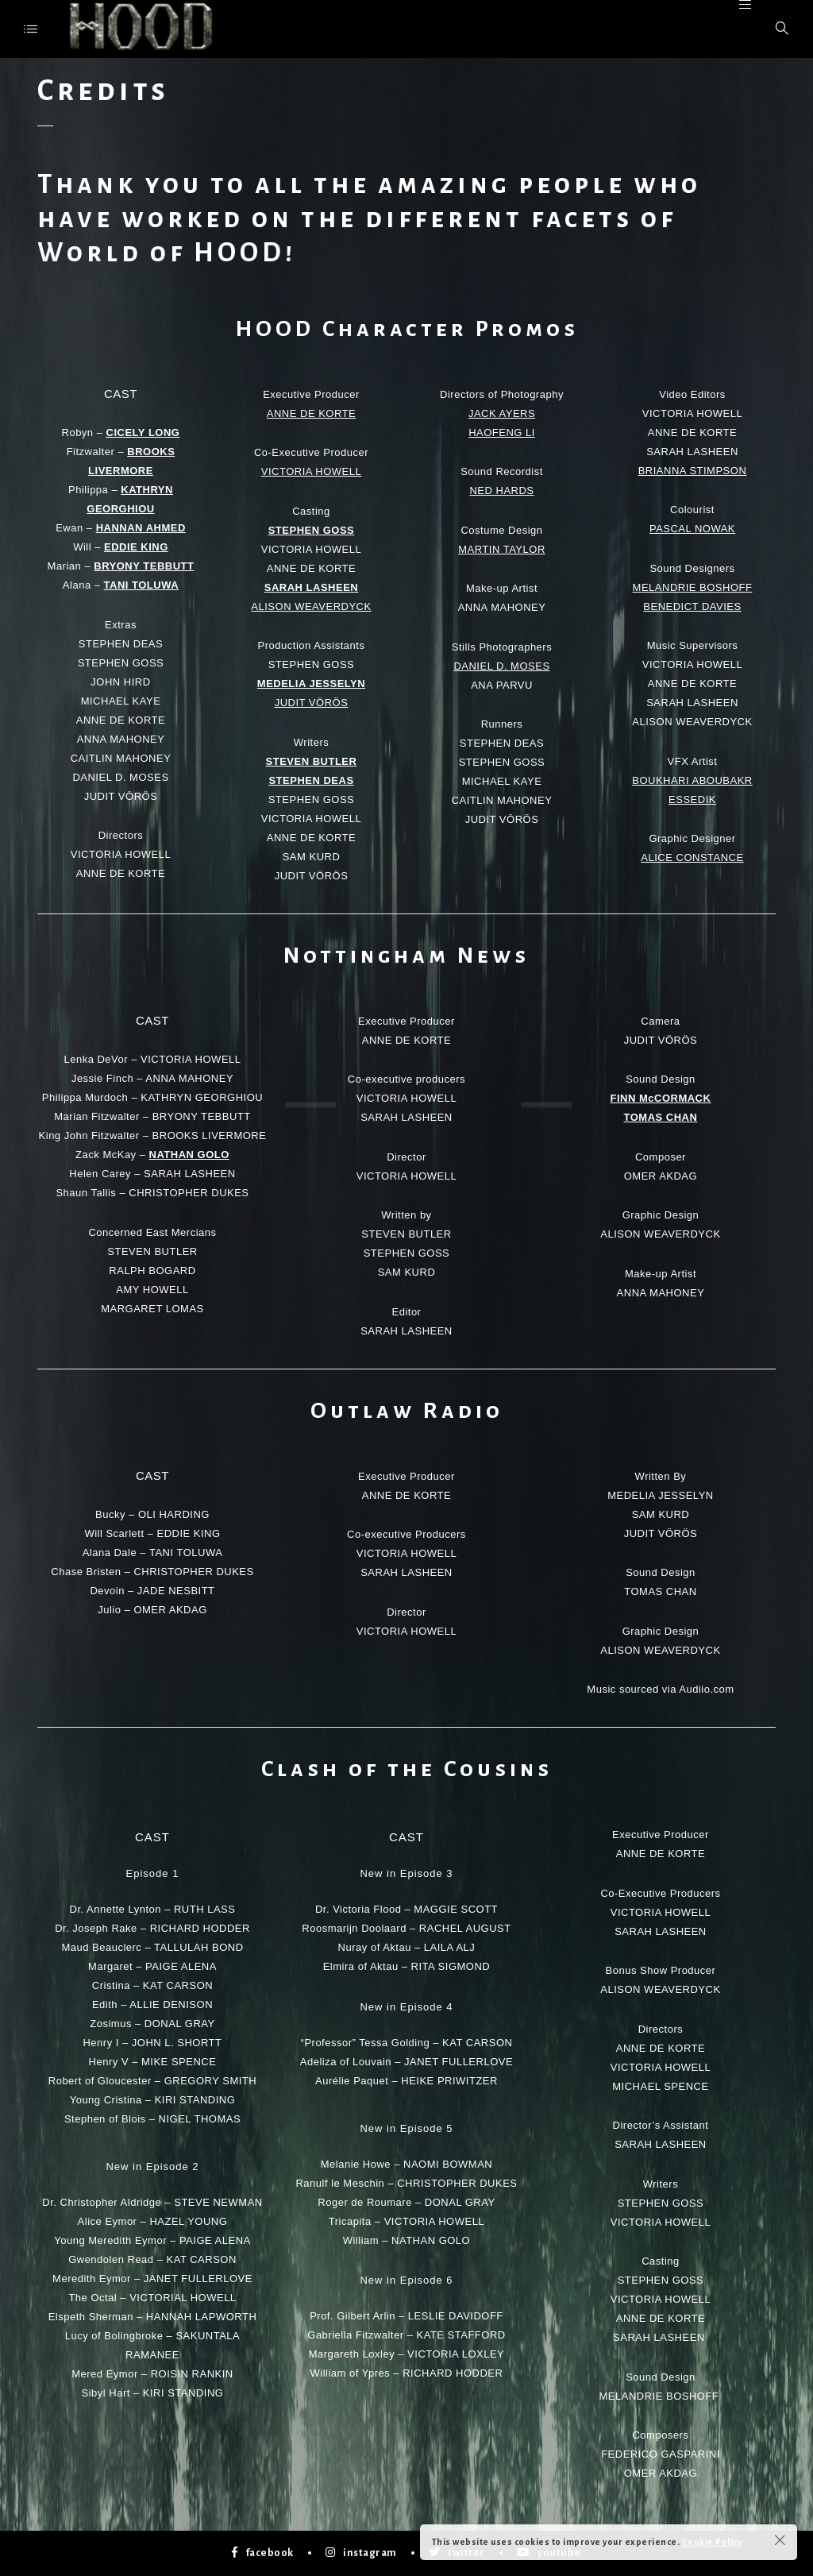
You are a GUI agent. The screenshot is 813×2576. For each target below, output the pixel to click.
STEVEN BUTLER (311, 761)
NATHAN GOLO (189, 1155)
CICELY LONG (143, 432)
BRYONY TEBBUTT (144, 566)
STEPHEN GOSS (311, 530)
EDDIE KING (136, 547)
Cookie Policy (712, 2542)
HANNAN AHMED (141, 528)
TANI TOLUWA (141, 585)
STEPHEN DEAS (310, 780)
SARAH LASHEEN (311, 587)
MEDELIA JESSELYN (311, 683)
